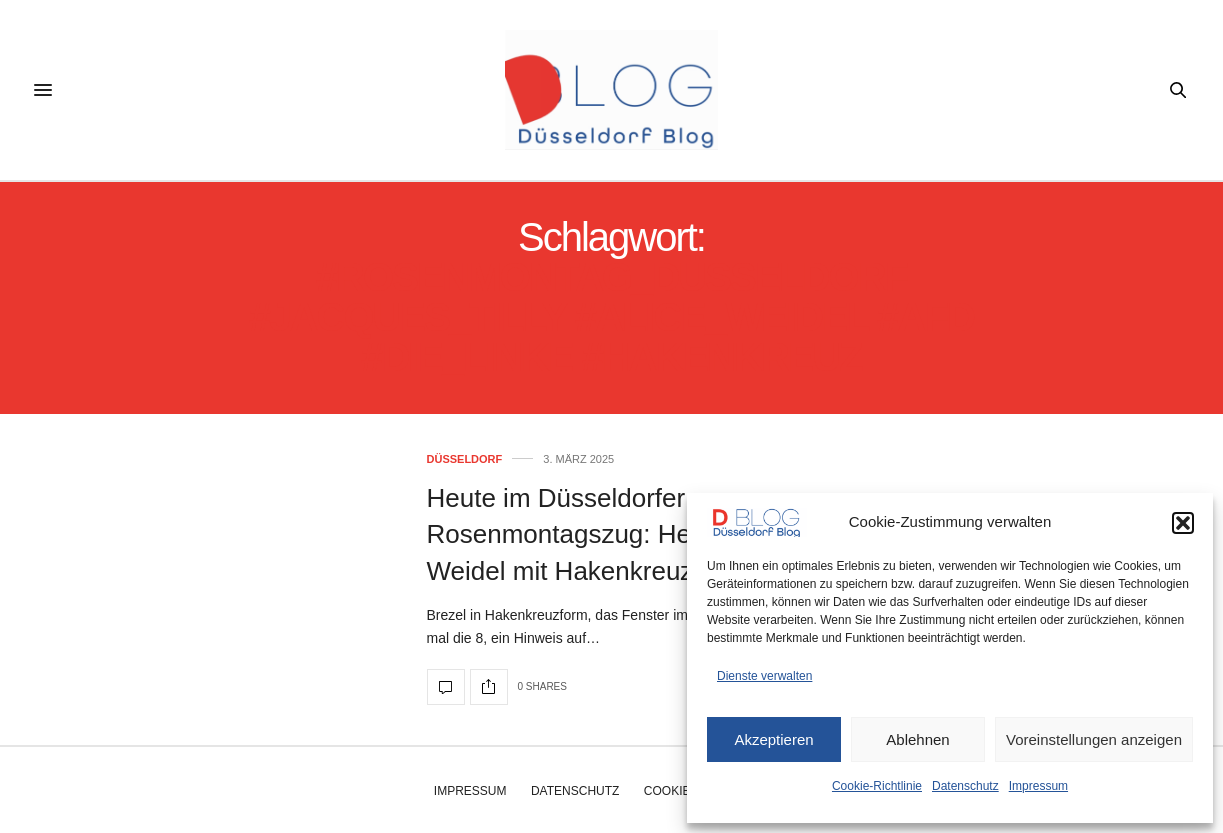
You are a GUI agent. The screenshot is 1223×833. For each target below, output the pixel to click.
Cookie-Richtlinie (877, 786)
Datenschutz (965, 786)
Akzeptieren (773, 739)
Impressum (1038, 786)
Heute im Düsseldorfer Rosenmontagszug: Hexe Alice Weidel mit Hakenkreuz (604, 534)
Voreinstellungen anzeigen (1094, 739)
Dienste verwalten (764, 676)
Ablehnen (917, 739)
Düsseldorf (465, 459)
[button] (1183, 523)
